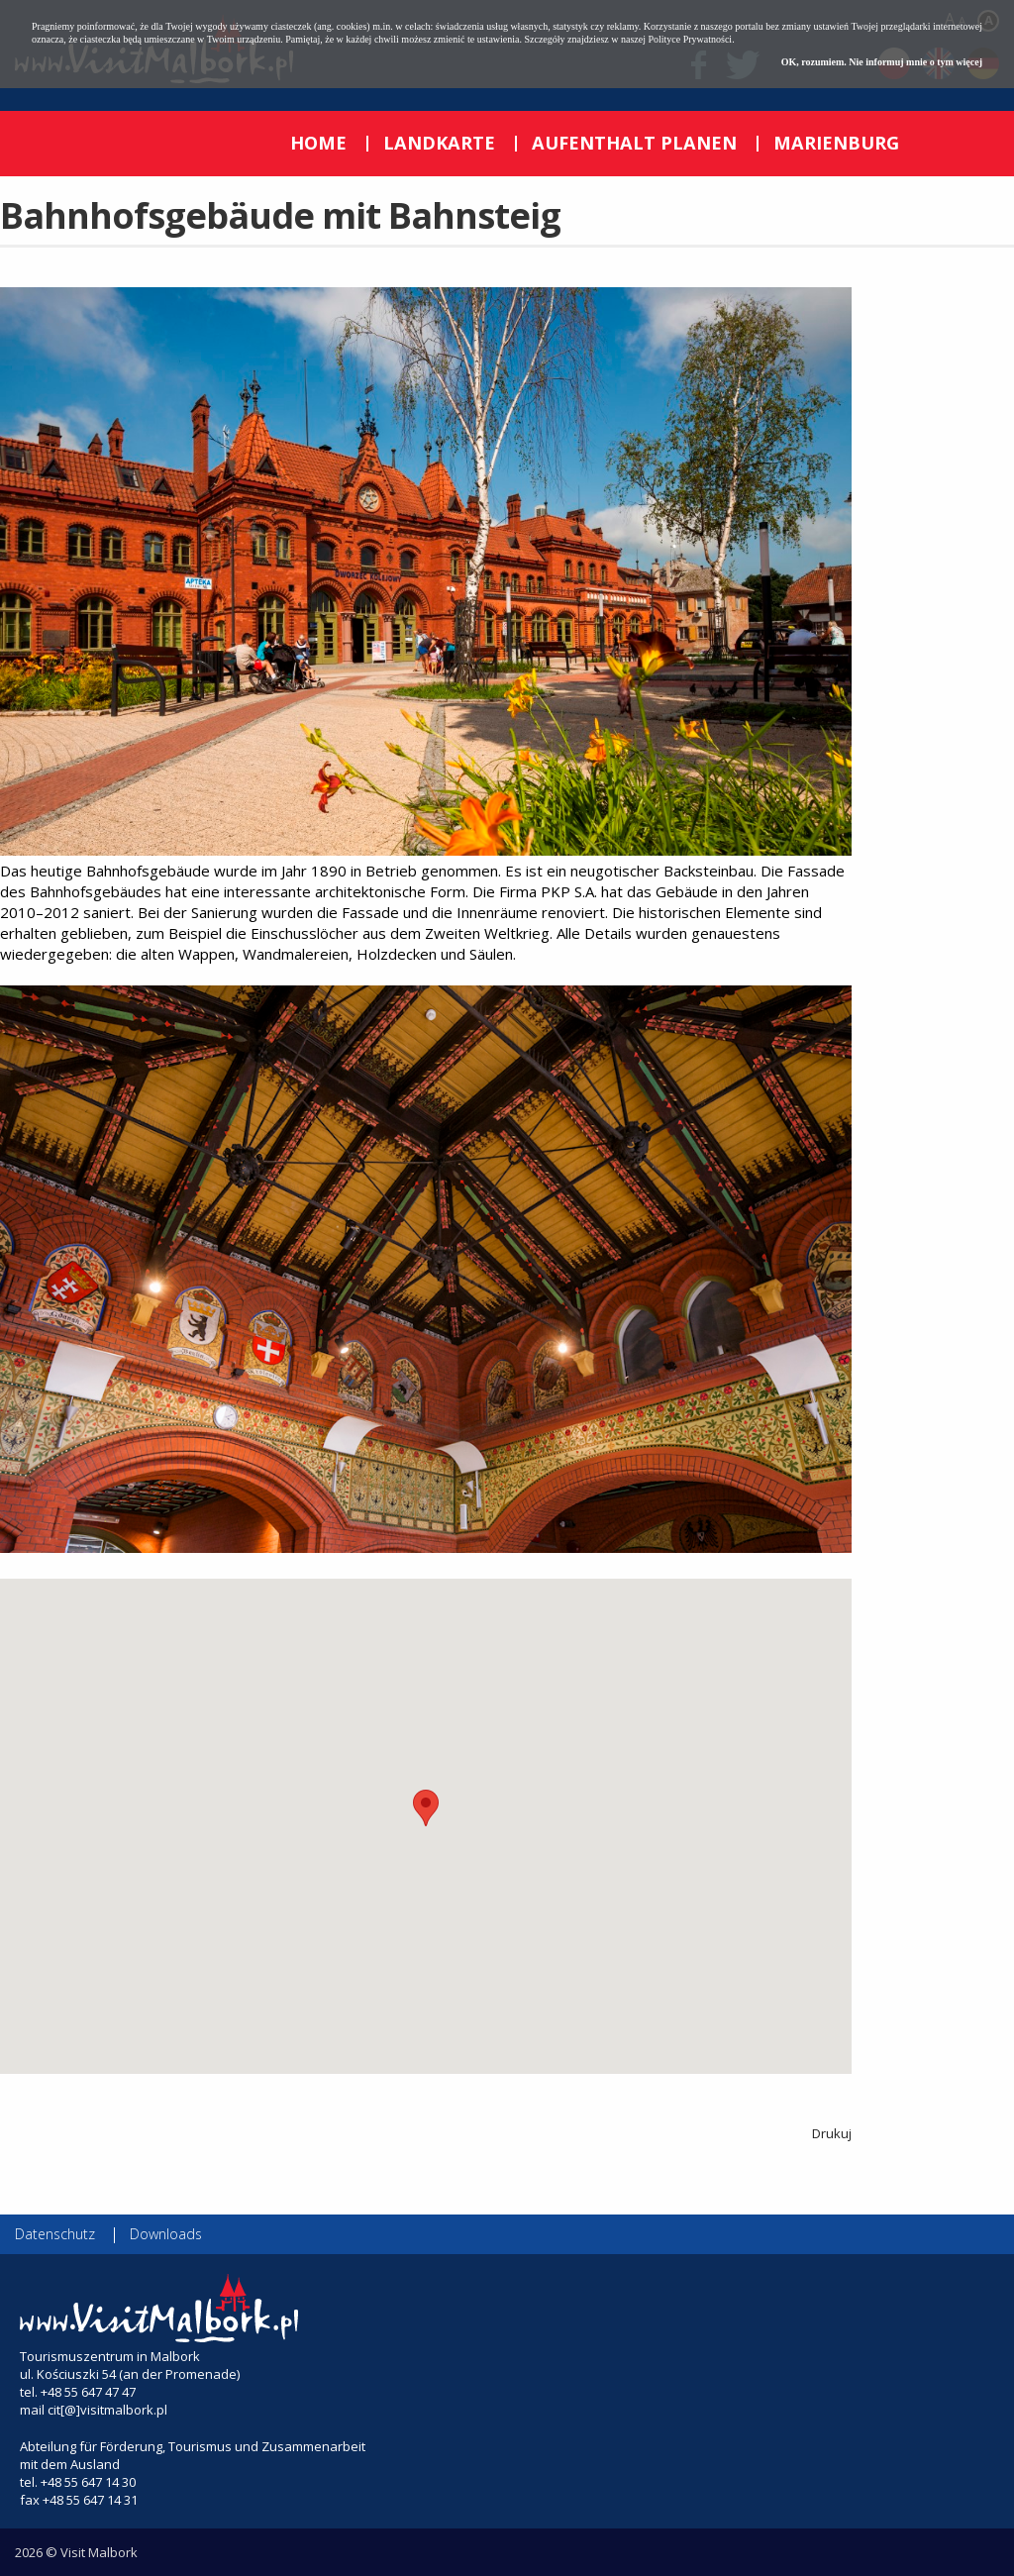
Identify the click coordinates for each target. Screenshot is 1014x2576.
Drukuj (832, 2133)
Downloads (166, 2233)
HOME (318, 143)
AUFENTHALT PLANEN (634, 143)
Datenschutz (55, 2233)
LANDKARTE (439, 143)
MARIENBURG (836, 143)
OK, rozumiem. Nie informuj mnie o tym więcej (881, 61)
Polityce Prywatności (690, 39)
